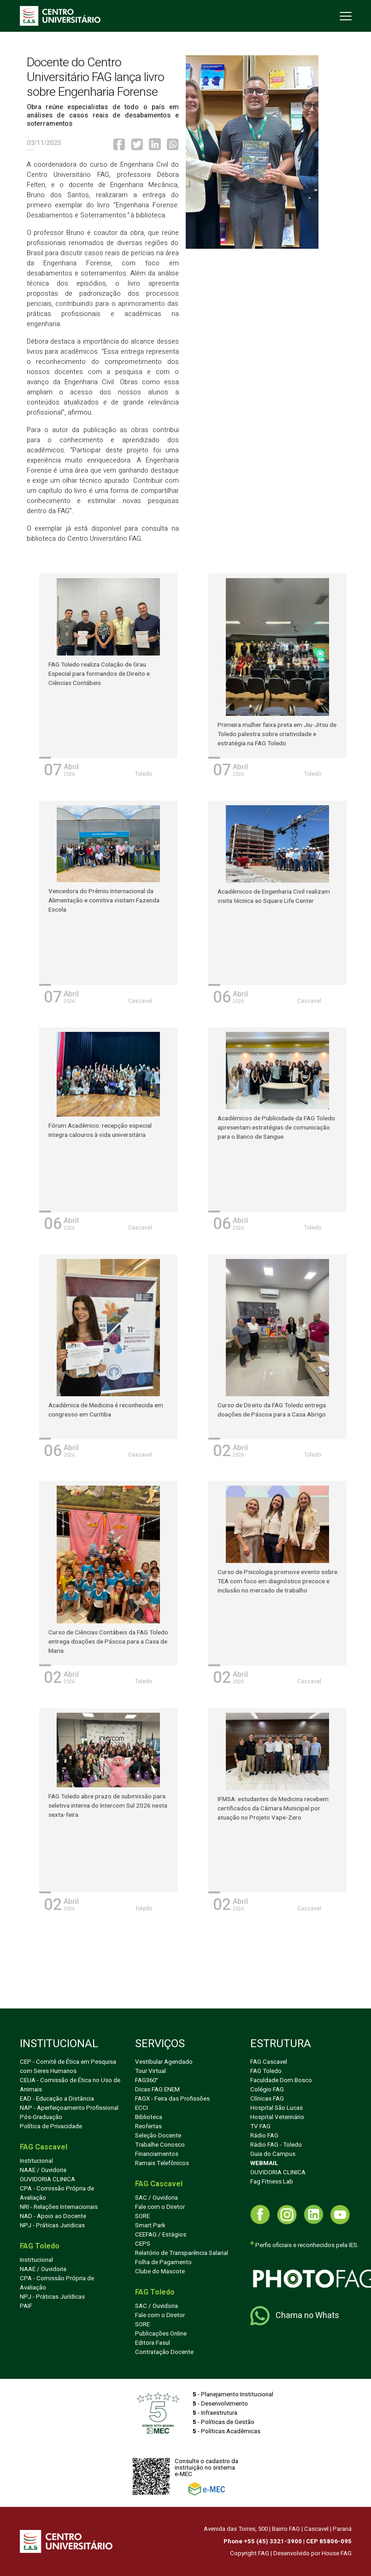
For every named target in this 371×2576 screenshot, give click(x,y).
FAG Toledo (266, 2071)
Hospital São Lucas (276, 2108)
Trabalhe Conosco (160, 2144)
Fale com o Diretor (160, 2207)
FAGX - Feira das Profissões (172, 2098)
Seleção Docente (158, 2135)
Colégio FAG (267, 2089)
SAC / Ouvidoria (156, 2197)
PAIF (26, 2306)
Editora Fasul (152, 2343)
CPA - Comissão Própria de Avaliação (57, 2193)
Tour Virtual (150, 2071)
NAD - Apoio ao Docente (53, 2216)
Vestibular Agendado (164, 2062)
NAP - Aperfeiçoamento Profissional (69, 2108)
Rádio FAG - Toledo (276, 2144)
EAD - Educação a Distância (57, 2098)
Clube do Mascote (160, 2271)
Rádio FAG (264, 2135)
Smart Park (150, 2225)
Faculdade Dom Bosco (281, 2080)
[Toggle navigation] (345, 16)
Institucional (36, 2161)
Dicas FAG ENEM (157, 2089)
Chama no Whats (294, 2315)
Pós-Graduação (41, 2117)
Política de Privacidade (51, 2126)
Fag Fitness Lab (271, 2181)
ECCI (141, 2108)
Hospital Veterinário (277, 2117)
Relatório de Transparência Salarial (181, 2253)
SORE (142, 2216)
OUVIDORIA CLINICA (47, 2179)
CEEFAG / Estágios (160, 2234)
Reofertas (148, 2126)
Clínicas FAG (267, 2098)
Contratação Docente (164, 2352)
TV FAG (260, 2126)
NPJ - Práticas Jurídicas (52, 2296)
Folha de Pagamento (163, 2262)
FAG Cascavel (268, 2062)
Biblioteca (148, 2117)
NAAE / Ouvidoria (43, 2170)
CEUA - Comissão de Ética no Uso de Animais (70, 2085)
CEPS (142, 2243)
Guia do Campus (272, 2154)
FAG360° (146, 2080)
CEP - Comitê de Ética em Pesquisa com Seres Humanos (68, 2066)
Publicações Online (161, 2333)
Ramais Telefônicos (162, 2163)
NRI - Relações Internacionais (59, 2207)
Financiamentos (156, 2154)
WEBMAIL (264, 2163)
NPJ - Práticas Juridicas (52, 2225)
